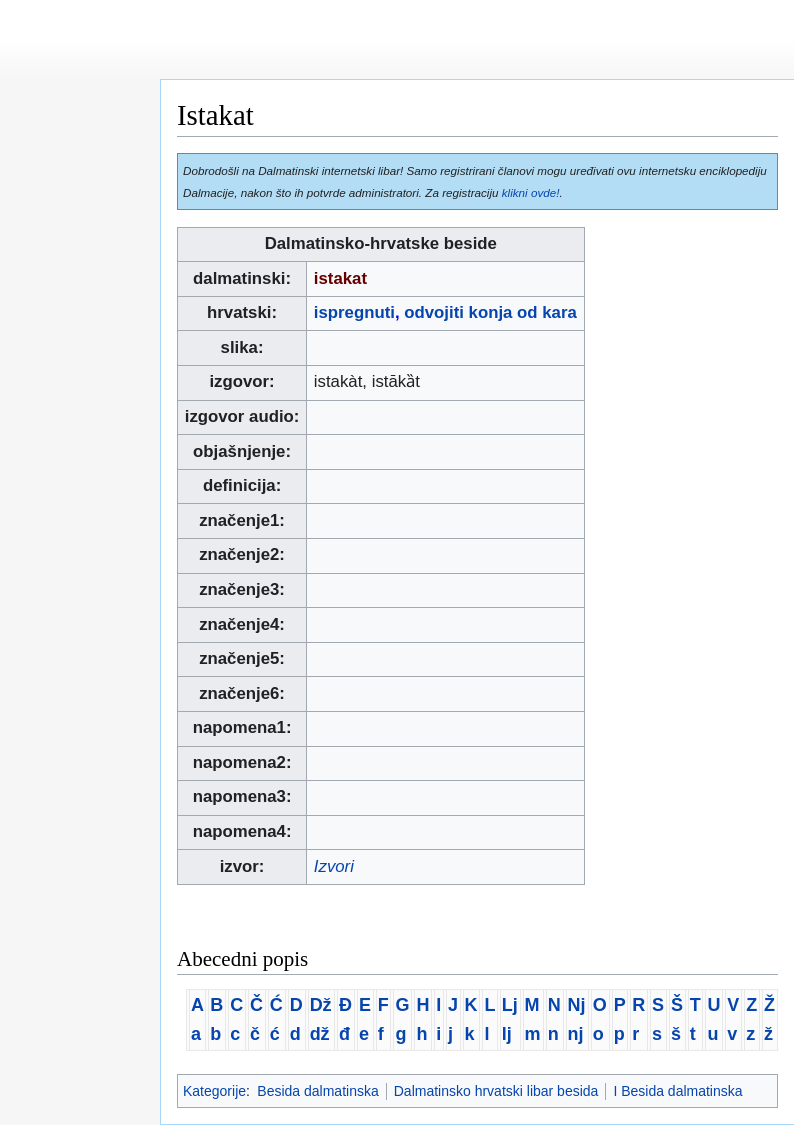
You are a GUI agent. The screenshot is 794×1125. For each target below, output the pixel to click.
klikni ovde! (531, 192)
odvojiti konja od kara (490, 312)
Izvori (334, 866)
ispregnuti (354, 312)
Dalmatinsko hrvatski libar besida (496, 1091)
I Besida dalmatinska (677, 1091)
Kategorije (214, 1091)
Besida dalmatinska (317, 1091)
